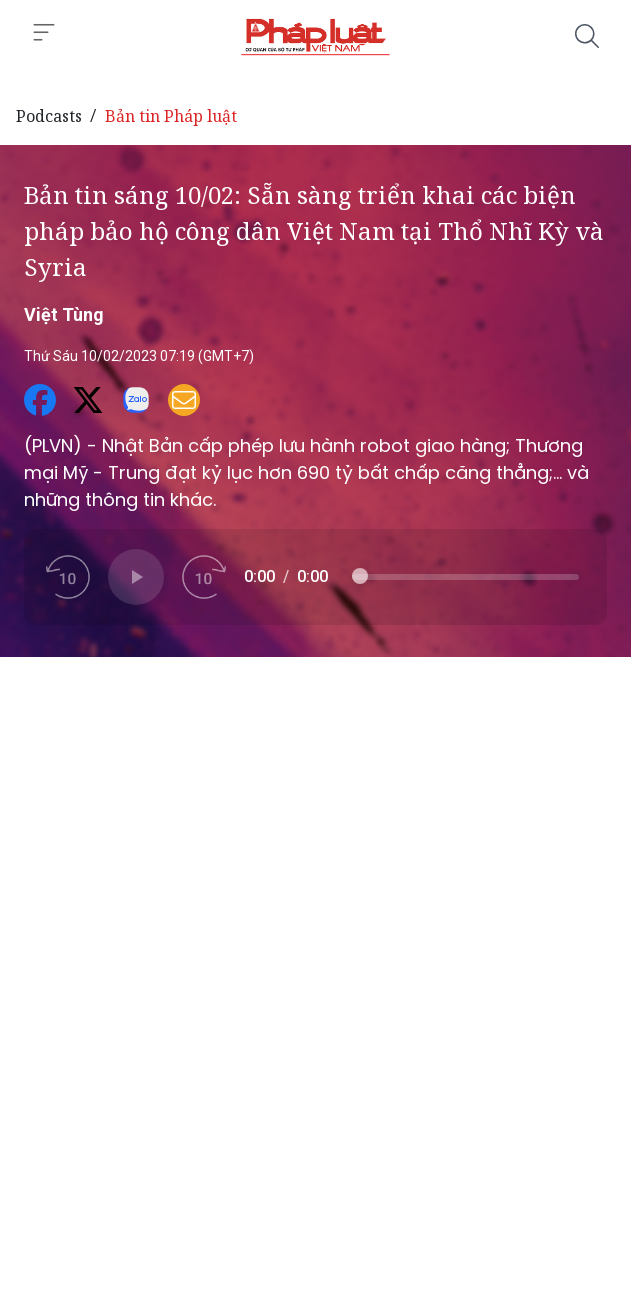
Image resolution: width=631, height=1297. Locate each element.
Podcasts (49, 116)
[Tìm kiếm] (587, 36)
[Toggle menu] (44, 33)
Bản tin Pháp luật (171, 116)
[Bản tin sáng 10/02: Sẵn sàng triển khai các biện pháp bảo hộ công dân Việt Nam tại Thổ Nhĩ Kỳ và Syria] (315, 36)
